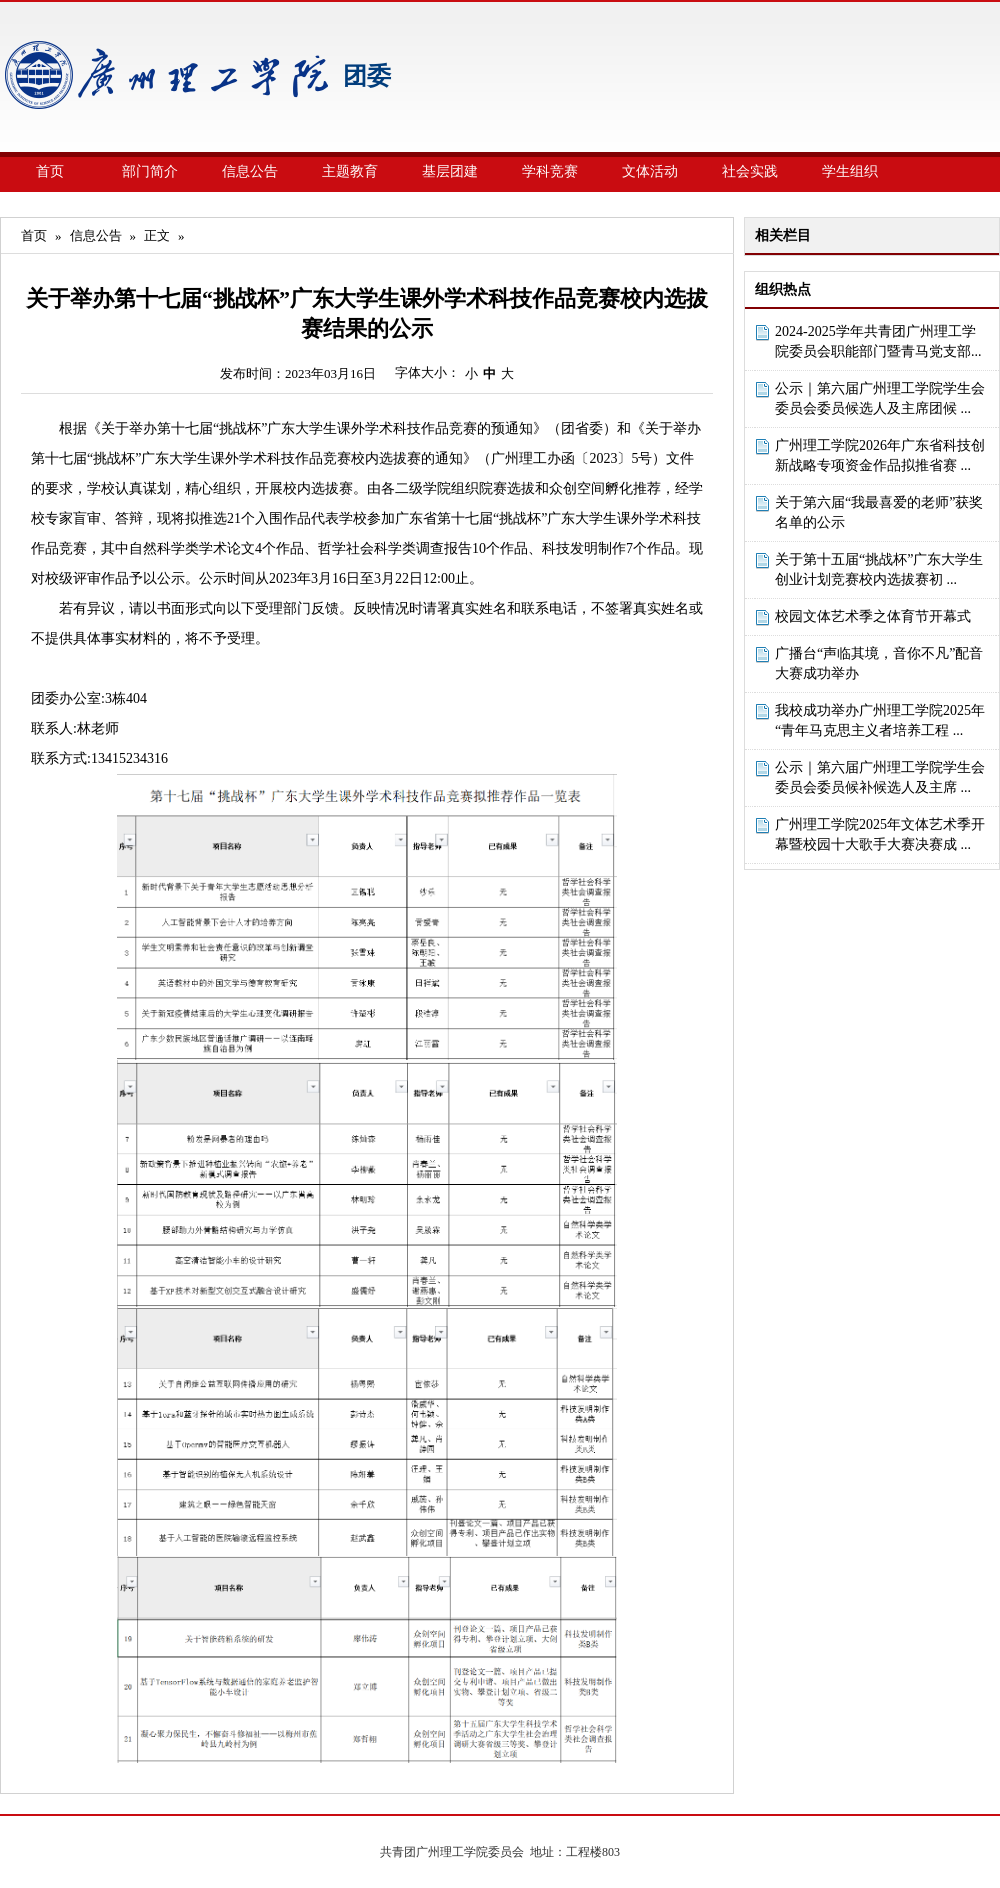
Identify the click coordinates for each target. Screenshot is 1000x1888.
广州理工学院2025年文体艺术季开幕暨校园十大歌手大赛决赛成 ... (880, 834)
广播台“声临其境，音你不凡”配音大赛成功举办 (879, 663)
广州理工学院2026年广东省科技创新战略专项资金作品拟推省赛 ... (880, 455)
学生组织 (850, 171)
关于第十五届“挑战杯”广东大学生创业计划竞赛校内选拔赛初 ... (879, 569)
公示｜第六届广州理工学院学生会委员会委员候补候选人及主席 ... (880, 777)
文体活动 (650, 171)
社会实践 (750, 171)
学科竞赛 (550, 171)
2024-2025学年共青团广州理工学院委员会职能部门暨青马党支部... (878, 341)
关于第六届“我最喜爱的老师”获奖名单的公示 (879, 512)
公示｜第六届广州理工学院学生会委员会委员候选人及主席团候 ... (880, 398)
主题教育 (350, 171)
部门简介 (150, 171)
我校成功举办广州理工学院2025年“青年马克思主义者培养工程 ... (880, 720)
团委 (367, 76)
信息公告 (250, 171)
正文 (157, 235)
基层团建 (450, 171)
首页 (50, 171)
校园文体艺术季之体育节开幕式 (873, 616)
